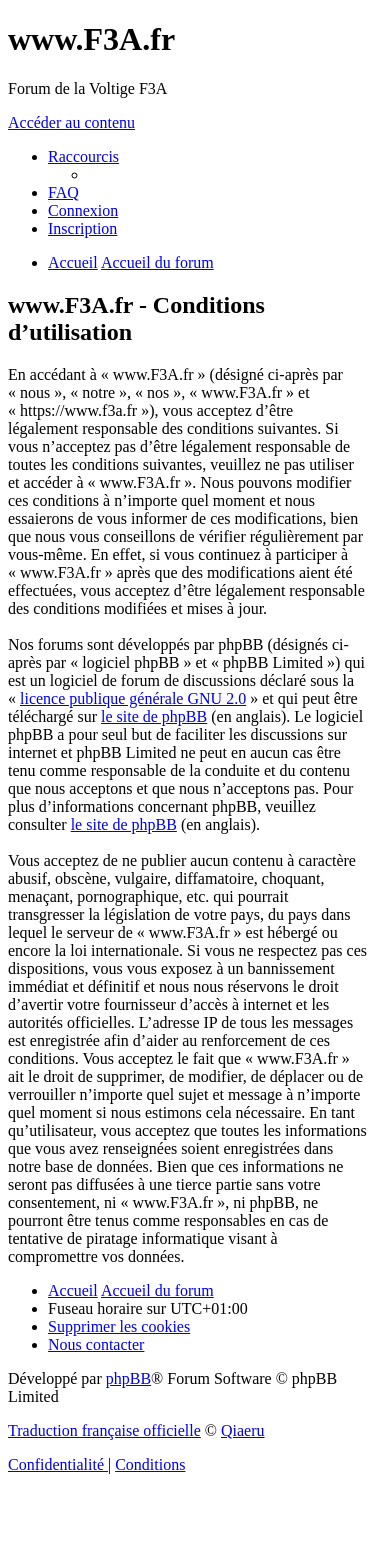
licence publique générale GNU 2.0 (133, 698)
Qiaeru (243, 1430)
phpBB (128, 1378)
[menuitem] (63, 192)
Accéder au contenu (71, 122)
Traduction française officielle (104, 1430)
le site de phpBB (154, 716)
